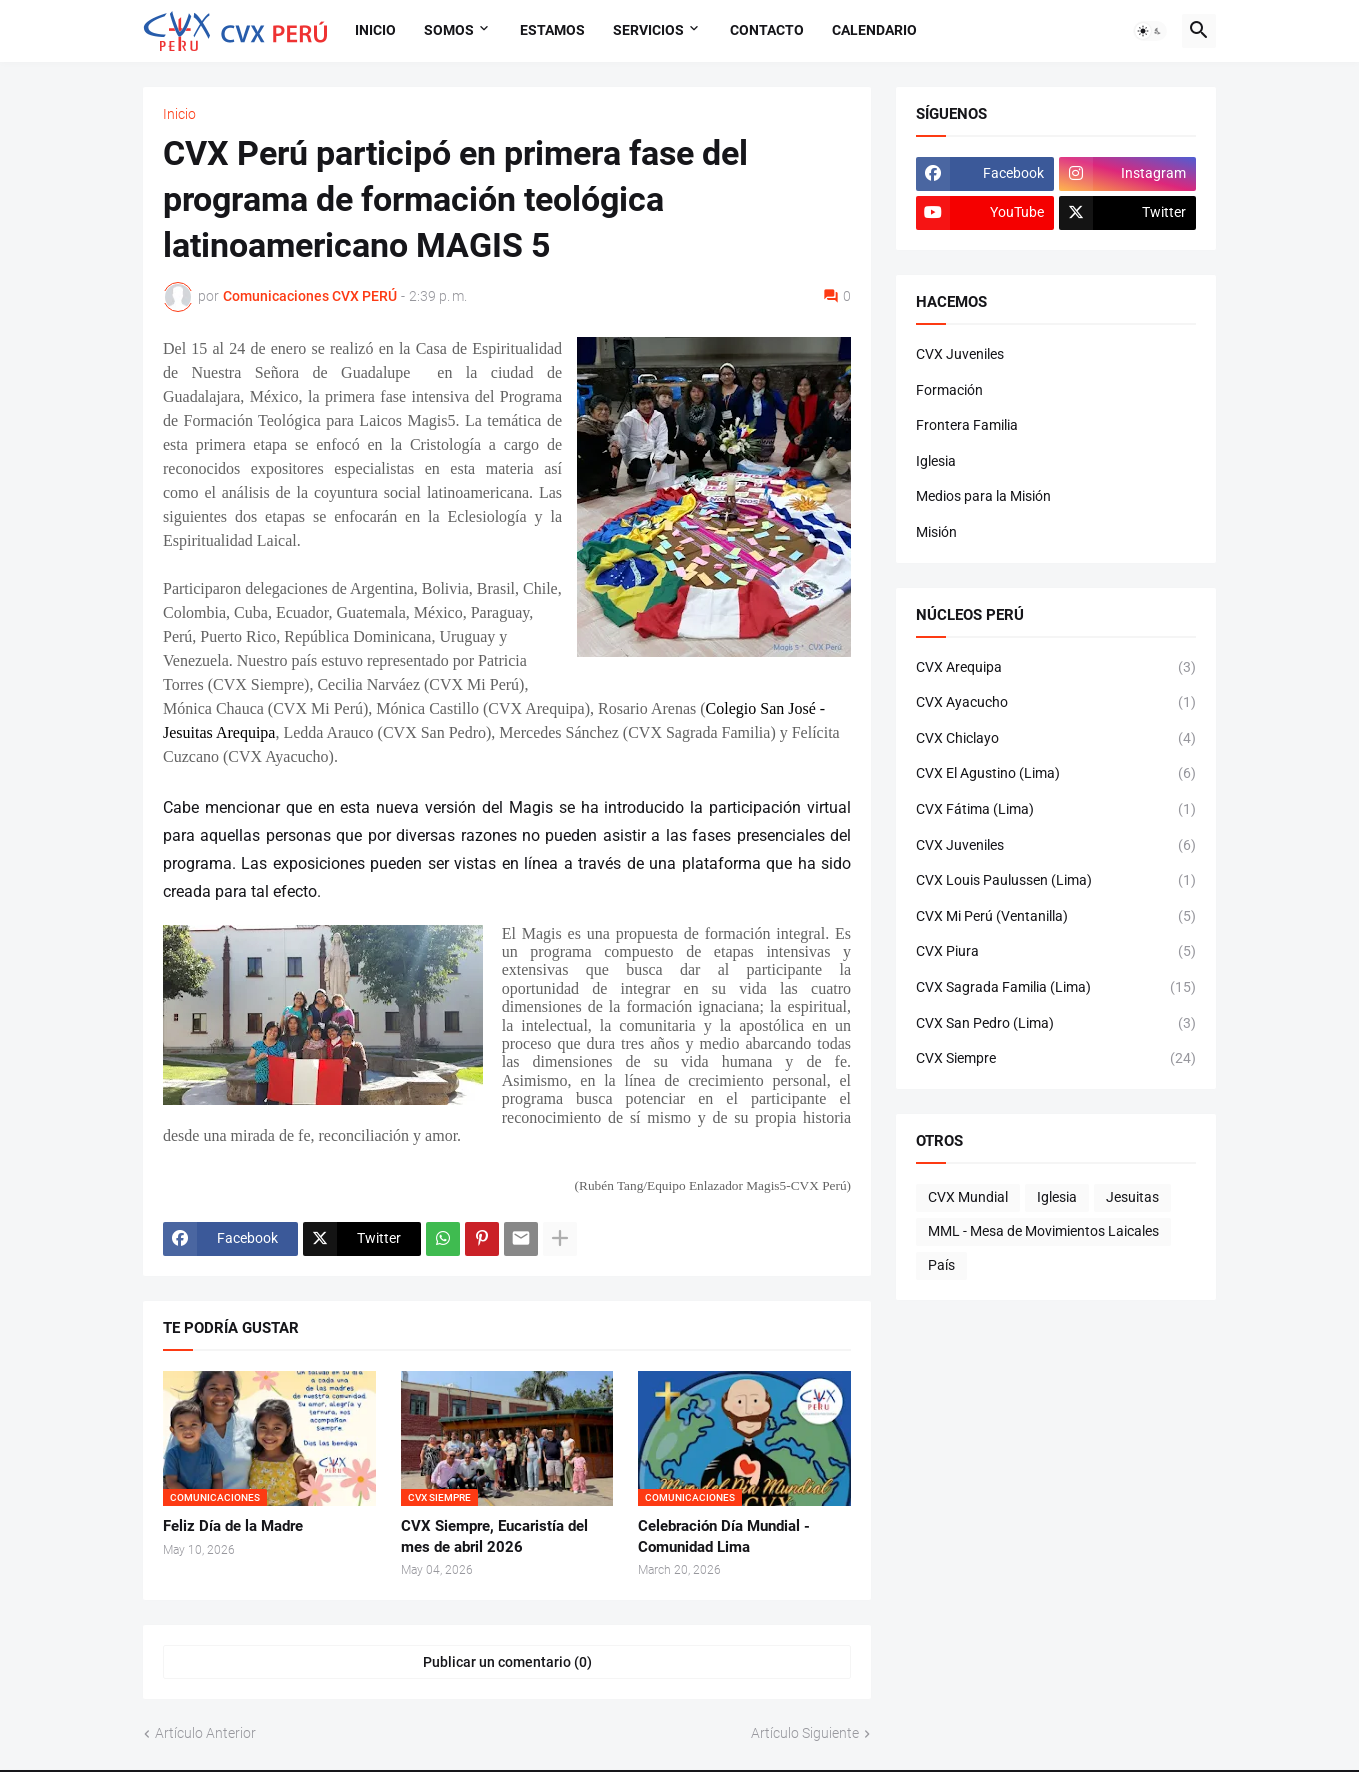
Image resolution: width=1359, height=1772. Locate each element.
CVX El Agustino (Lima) (1056, 774)
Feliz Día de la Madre (233, 1526)
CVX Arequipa (1056, 668)
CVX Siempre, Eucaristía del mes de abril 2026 (494, 1536)
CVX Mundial (968, 1197)
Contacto (767, 30)
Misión (936, 532)
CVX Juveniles (960, 354)
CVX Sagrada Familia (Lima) (1056, 988)
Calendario (874, 30)
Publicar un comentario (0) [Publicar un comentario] (507, 1662)
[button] (1150, 31)
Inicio (375, 30)
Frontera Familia (967, 425)
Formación (949, 390)
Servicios (648, 30)
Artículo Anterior (205, 1733)
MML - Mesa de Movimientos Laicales (1043, 1231)
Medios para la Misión (983, 496)
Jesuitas (1132, 1197)
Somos (449, 30)
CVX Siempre (1056, 1059)
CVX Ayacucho (1056, 703)
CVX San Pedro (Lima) (1056, 1024)
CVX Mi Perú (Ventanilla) (1056, 917)
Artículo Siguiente (805, 1733)
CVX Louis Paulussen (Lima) (1056, 881)
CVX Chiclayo (1056, 739)
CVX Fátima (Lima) (1056, 810)
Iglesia (936, 461)
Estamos (552, 30)
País (941, 1265)
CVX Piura (1056, 952)
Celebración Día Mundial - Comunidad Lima (724, 1536)
